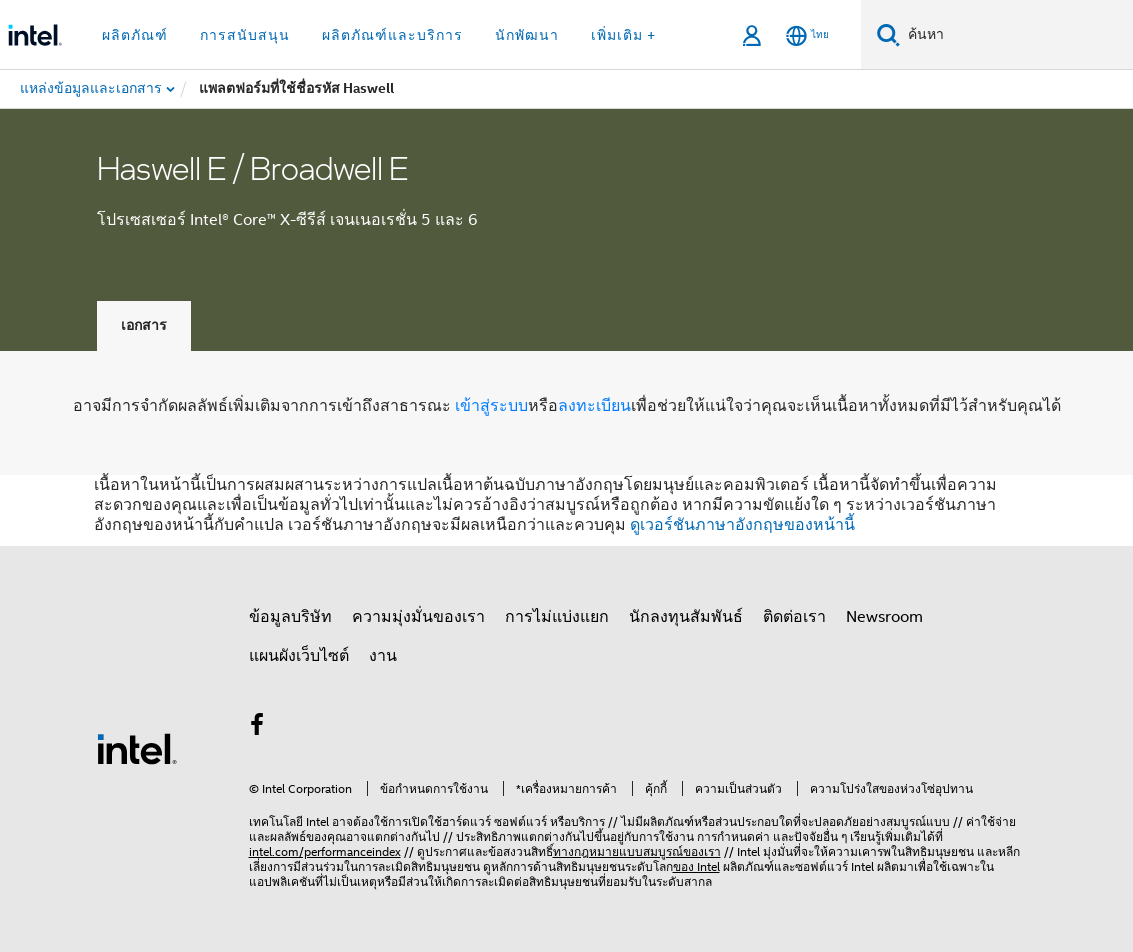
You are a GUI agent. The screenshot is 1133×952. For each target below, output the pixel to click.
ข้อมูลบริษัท (290, 617)
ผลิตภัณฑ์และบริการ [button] (392, 35)
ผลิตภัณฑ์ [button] (135, 35)
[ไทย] (807, 35)
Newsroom (884, 617)
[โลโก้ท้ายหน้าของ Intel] (137, 748)
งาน (383, 656)
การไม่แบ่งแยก (557, 617)
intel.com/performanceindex (325, 851)
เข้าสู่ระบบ (491, 406)
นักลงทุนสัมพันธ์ (686, 617)
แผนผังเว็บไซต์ (299, 656)
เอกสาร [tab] (144, 325)
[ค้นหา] (888, 34)
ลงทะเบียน (594, 406)
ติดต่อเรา (794, 617)
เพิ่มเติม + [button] (623, 35)
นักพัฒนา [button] (527, 35)
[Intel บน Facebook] (258, 728)
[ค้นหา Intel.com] (1016, 35)
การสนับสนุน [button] (245, 35)
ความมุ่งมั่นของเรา (418, 617)
